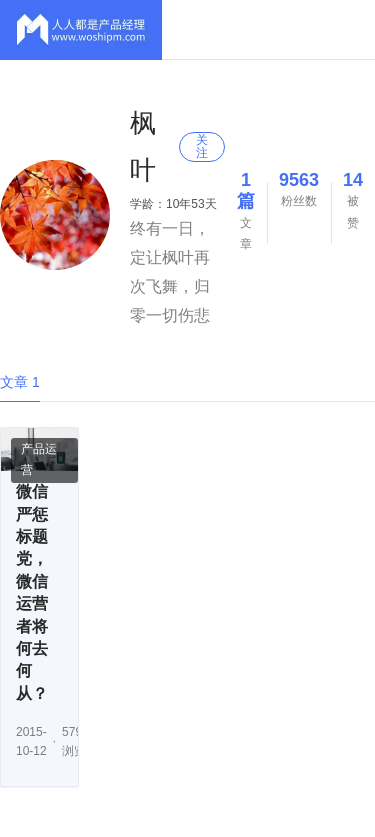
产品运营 (39, 460)
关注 (202, 146)
